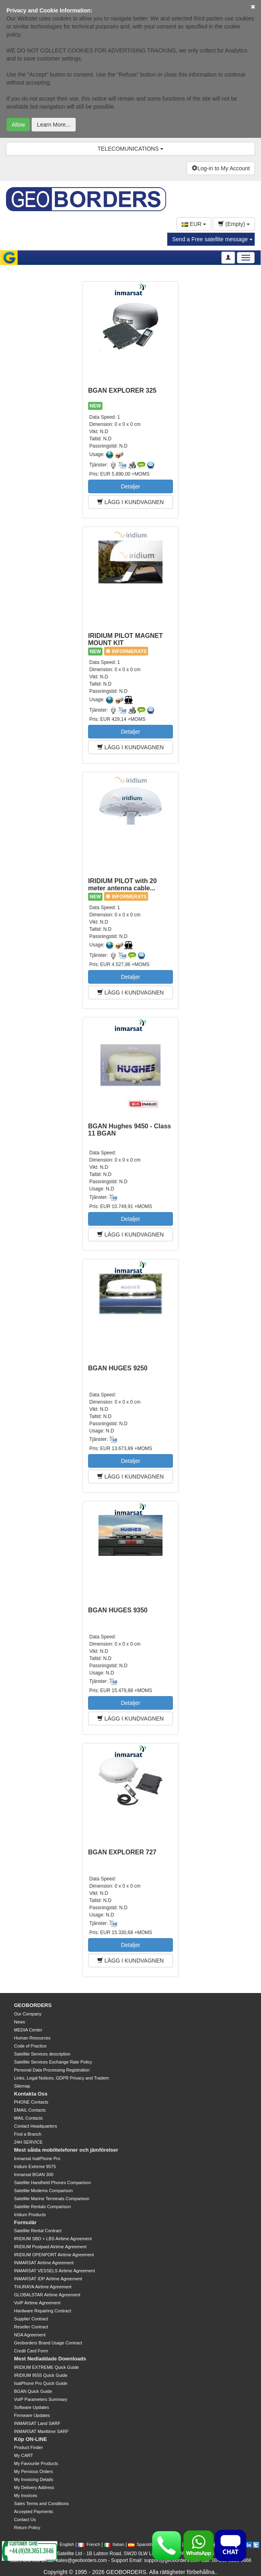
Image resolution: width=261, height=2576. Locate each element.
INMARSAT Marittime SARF (41, 2431)
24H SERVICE (28, 2142)
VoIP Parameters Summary (40, 2399)
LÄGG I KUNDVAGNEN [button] (130, 502)
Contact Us (25, 2519)
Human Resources (32, 2037)
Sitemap (22, 2086)
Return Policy (27, 2527)
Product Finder (28, 2447)
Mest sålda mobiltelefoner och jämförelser (66, 2150)
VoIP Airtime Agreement (37, 2302)
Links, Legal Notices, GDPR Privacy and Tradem (61, 2078)
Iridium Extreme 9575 (35, 2166)
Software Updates (31, 2407)
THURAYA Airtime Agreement (42, 2286)
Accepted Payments (33, 2511)
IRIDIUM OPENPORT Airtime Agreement (54, 2254)
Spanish (140, 2544)
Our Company (27, 2013)
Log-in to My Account (221, 168)
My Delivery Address (34, 2487)
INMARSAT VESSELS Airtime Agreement (54, 2270)
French (89, 2544)
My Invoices (25, 2495)
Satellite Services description (42, 2054)
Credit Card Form (31, 2350)
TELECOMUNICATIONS (131, 148)
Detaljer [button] (130, 486)
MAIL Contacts (28, 2118)
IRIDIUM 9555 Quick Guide (40, 2375)
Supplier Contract (31, 2318)
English (62, 2544)
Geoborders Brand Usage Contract (48, 2342)
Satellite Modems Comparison (43, 2190)
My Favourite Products (36, 2463)
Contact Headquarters (35, 2126)
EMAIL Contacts (30, 2110)
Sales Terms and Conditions (41, 2503)
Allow (18, 124)
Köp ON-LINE (30, 2439)
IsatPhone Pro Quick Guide (40, 2383)
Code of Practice (30, 2045)
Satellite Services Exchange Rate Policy (53, 2062)
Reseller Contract (31, 2326)
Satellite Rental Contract (38, 2230)
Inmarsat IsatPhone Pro (37, 2158)
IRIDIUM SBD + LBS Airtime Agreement (53, 2238)
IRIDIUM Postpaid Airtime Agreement (50, 2246)
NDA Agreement (30, 2334)
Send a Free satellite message (212, 239)
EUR (194, 224)
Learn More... (53, 124)
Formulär (25, 2222)
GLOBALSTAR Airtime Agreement (47, 2294)
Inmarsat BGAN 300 (33, 2174)
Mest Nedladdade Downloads (50, 2359)
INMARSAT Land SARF (37, 2423)
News (19, 2021)
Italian (114, 2544)
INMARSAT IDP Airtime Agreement (48, 2278)
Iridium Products (30, 2214)
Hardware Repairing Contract (42, 2310)
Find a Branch (27, 2134)
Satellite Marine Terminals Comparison (51, 2198)
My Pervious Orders (33, 2471)
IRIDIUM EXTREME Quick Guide (46, 2367)
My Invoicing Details (33, 2479)
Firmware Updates (32, 2415)
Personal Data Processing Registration (52, 2070)
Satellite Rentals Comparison (42, 2206)
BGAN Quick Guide (33, 2391)
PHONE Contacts (31, 2102)
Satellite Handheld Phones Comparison (52, 2182)
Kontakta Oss (31, 2094)
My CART (23, 2455)
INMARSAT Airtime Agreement (44, 2262)
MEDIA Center (28, 2029)
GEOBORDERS (33, 2005)
